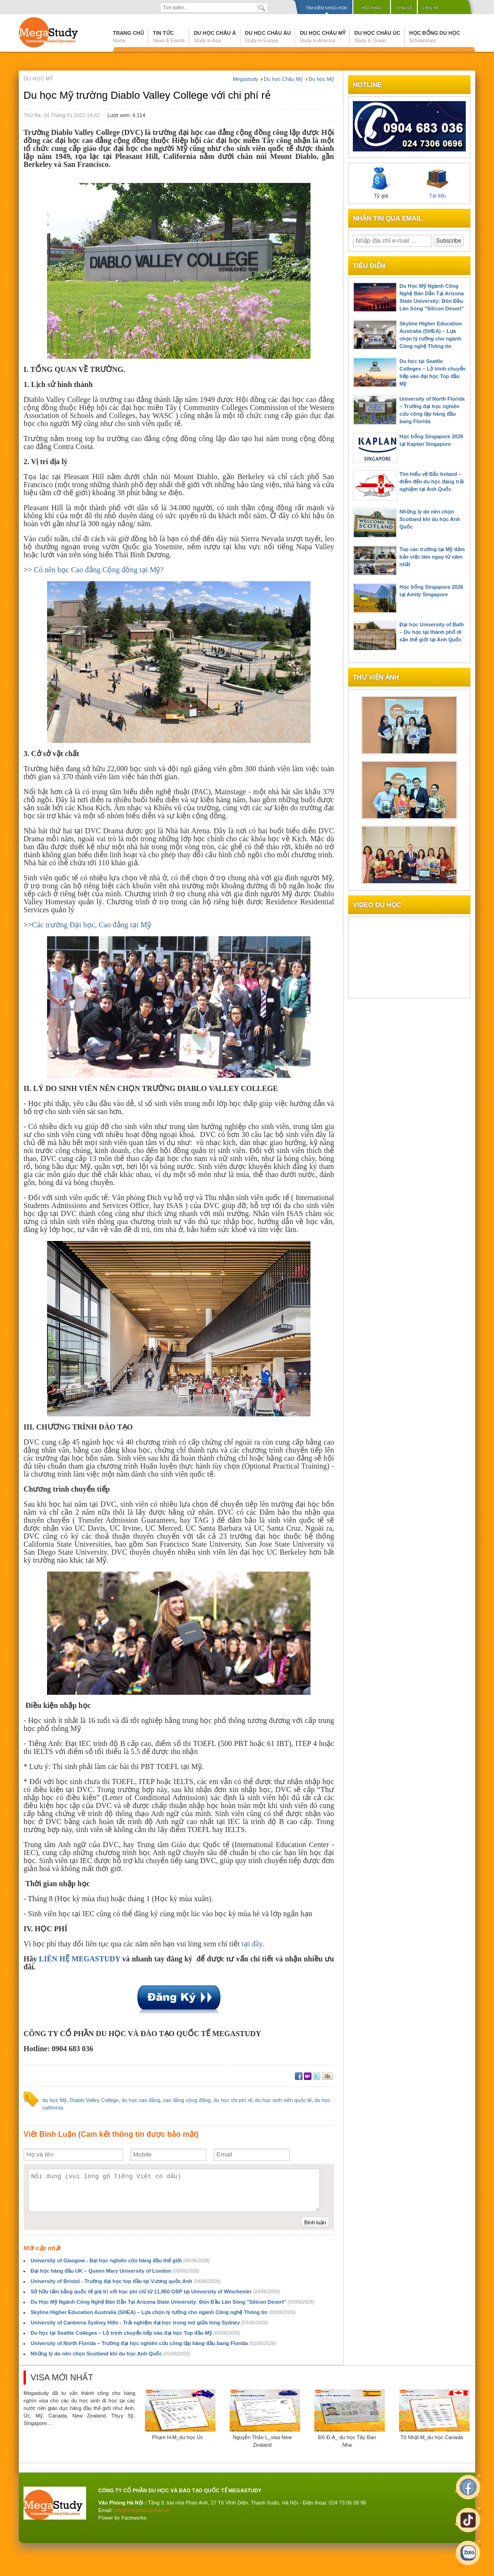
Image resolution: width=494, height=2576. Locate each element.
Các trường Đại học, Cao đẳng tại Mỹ (91, 925)
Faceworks (133, 2518)
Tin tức (169, 36)
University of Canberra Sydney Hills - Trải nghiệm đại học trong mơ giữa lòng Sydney (149, 2322)
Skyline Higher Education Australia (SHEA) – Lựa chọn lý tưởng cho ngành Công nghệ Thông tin (163, 2312)
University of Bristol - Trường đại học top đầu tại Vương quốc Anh (126, 2281)
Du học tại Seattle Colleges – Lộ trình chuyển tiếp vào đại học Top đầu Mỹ (135, 2333)
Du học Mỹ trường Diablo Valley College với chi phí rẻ (147, 95)
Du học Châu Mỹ (322, 36)
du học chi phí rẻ (233, 2100)
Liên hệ (430, 8)
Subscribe (448, 240)
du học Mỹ (54, 2100)
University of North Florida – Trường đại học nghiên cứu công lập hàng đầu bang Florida (153, 2343)
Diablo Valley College (94, 2100)
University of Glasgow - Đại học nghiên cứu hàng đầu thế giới (120, 2260)
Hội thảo (371, 8)
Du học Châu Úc (377, 36)
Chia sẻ (404, 8)
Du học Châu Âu (268, 36)
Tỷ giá (381, 182)
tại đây (252, 1944)
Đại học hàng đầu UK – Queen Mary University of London (115, 2271)
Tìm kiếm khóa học (327, 8)
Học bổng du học (434, 36)
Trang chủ (128, 36)
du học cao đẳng (140, 2100)
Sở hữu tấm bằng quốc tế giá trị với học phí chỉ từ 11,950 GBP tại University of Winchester (155, 2291)
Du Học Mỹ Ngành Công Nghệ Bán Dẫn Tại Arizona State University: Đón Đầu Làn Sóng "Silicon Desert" (172, 2302)
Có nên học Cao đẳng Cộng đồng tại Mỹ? (99, 570)
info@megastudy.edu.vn (142, 2510)
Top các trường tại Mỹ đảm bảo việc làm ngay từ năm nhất (432, 556)
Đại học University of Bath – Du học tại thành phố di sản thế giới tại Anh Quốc (431, 632)
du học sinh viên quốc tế (283, 2100)
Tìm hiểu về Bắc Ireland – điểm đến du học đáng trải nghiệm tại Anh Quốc (431, 481)
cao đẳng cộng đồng (186, 2100)
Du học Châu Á (215, 36)
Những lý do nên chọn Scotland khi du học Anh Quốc (110, 2353)
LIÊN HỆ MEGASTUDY (80, 1959)
